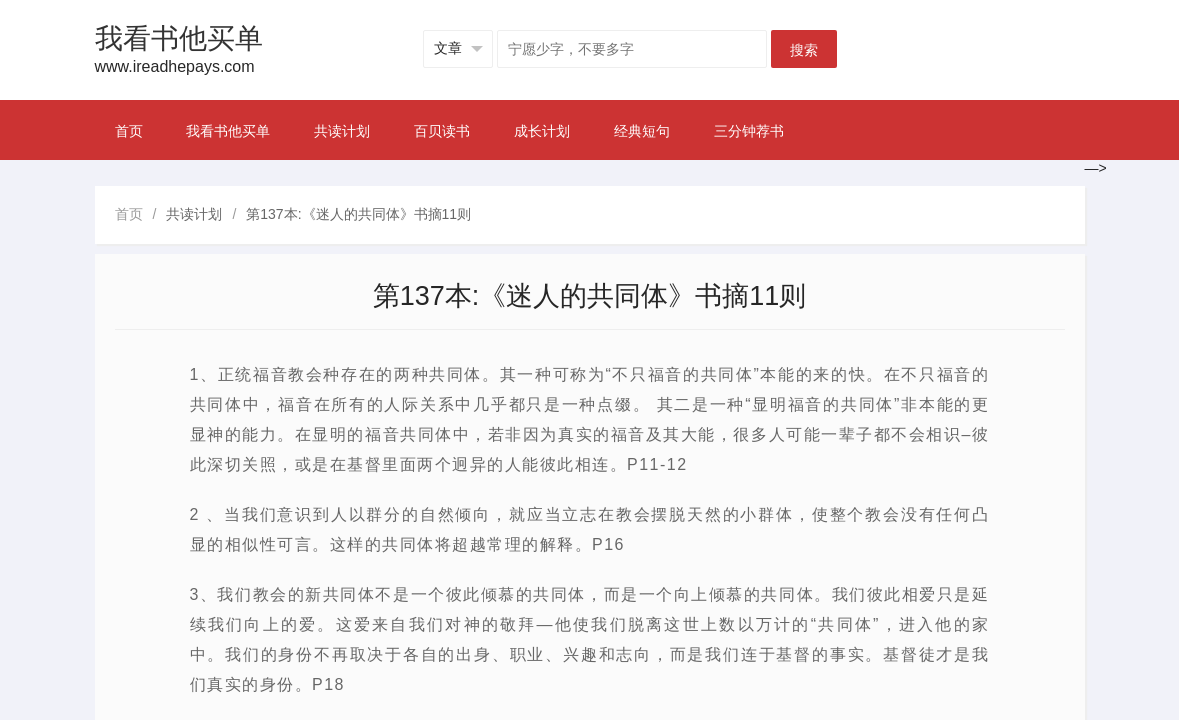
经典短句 (642, 131)
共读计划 (342, 131)
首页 (129, 131)
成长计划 (542, 131)
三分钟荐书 (749, 131)
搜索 (804, 50)
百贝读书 (442, 131)
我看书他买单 (228, 131)
